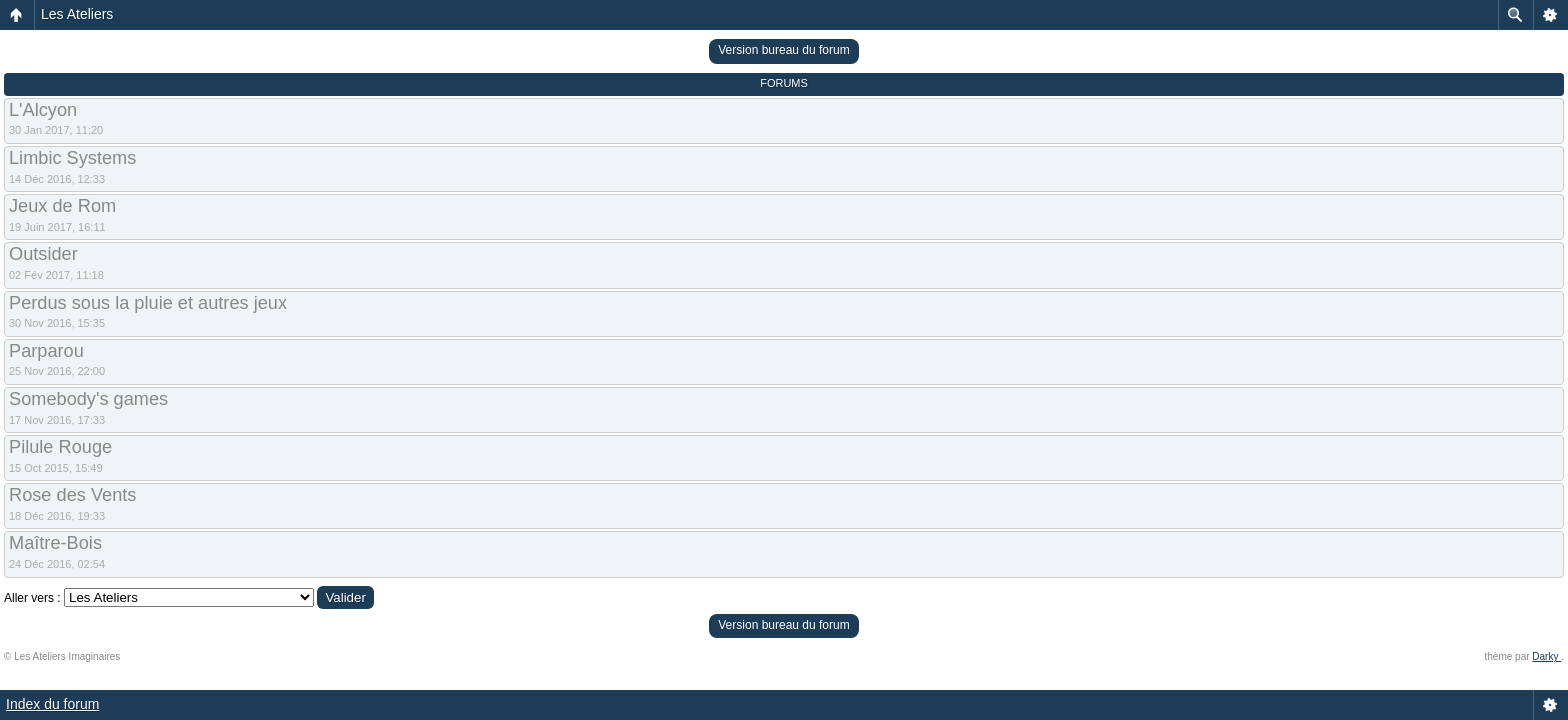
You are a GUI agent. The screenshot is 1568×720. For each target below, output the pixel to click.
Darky (1546, 656)
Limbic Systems (72, 158)
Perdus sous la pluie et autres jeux (148, 303)
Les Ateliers (77, 14)
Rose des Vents (72, 495)
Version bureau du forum (783, 50)
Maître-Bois (55, 543)
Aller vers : (32, 598)
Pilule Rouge (60, 447)
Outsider (43, 254)
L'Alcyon (43, 110)
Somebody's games (88, 399)
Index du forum (52, 704)
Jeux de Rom (62, 206)
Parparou (46, 351)
